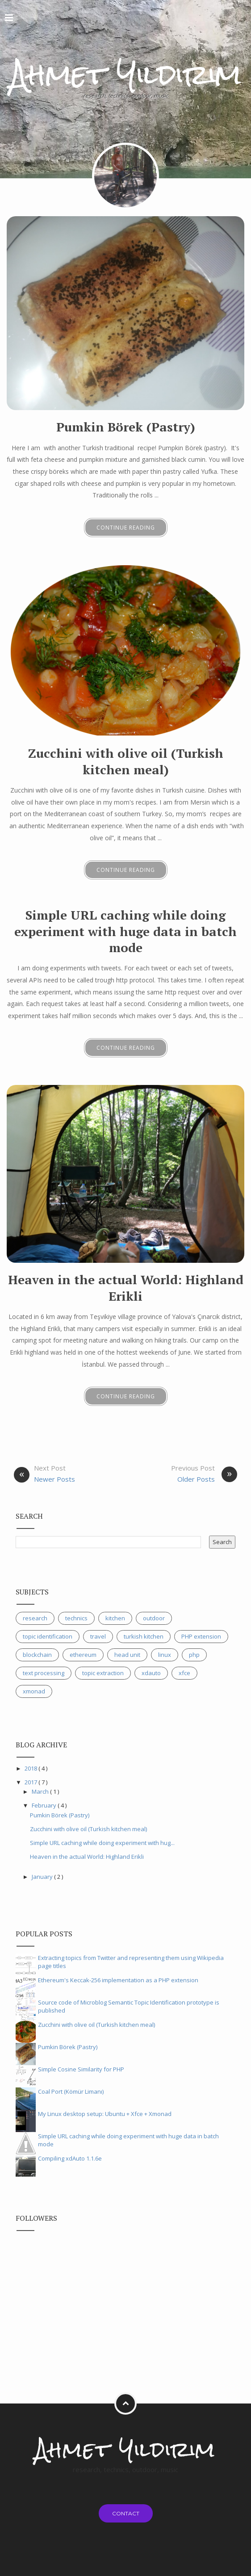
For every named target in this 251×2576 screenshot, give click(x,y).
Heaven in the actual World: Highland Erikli (125, 1287)
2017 (31, 1782)
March (41, 1791)
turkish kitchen (143, 1636)
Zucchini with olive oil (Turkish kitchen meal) (125, 761)
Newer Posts (54, 1479)
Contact (125, 2513)
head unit (127, 1655)
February (45, 1805)
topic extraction (103, 1673)
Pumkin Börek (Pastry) (125, 427)
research (35, 1618)
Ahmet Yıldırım (125, 74)
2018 (31, 1768)
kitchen (115, 1618)
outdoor (154, 1618)
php (194, 1655)
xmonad (34, 1691)
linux (164, 1655)
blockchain (37, 1655)
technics (76, 1618)
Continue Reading (125, 527)
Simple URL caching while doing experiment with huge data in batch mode (125, 931)
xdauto (151, 1673)
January (43, 1877)
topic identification (47, 1636)
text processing (43, 1673)
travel (98, 1636)
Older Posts (196, 1479)
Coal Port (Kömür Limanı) (71, 2091)
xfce (184, 1673)
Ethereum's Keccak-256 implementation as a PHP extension (118, 1980)
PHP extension (201, 1636)
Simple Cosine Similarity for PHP (81, 2069)
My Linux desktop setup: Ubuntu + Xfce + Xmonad (105, 2114)
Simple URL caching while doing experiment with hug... (102, 1843)
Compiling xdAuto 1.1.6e (70, 2158)
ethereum (83, 1655)
